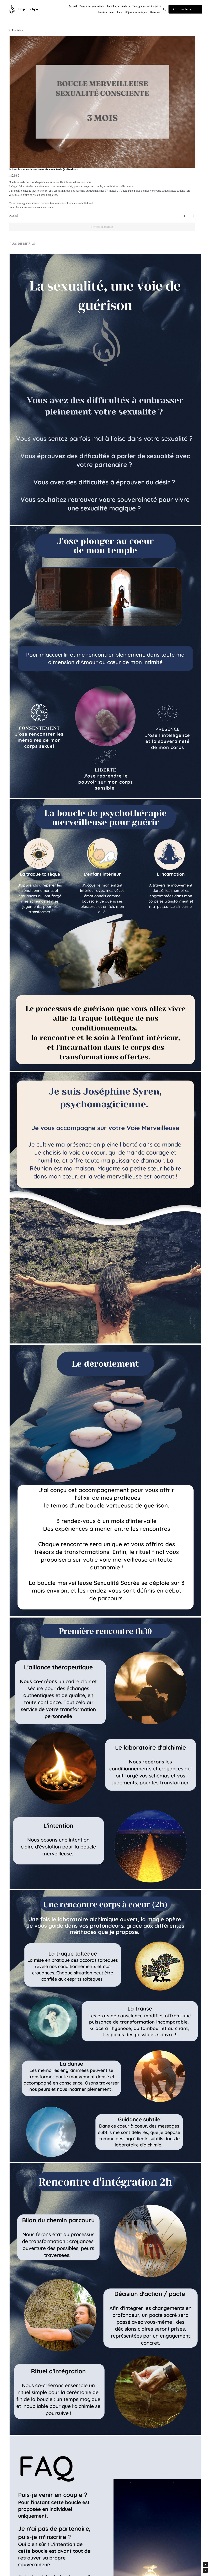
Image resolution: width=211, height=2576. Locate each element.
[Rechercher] (164, 9)
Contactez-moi (185, 9)
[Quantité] (166, 101)
